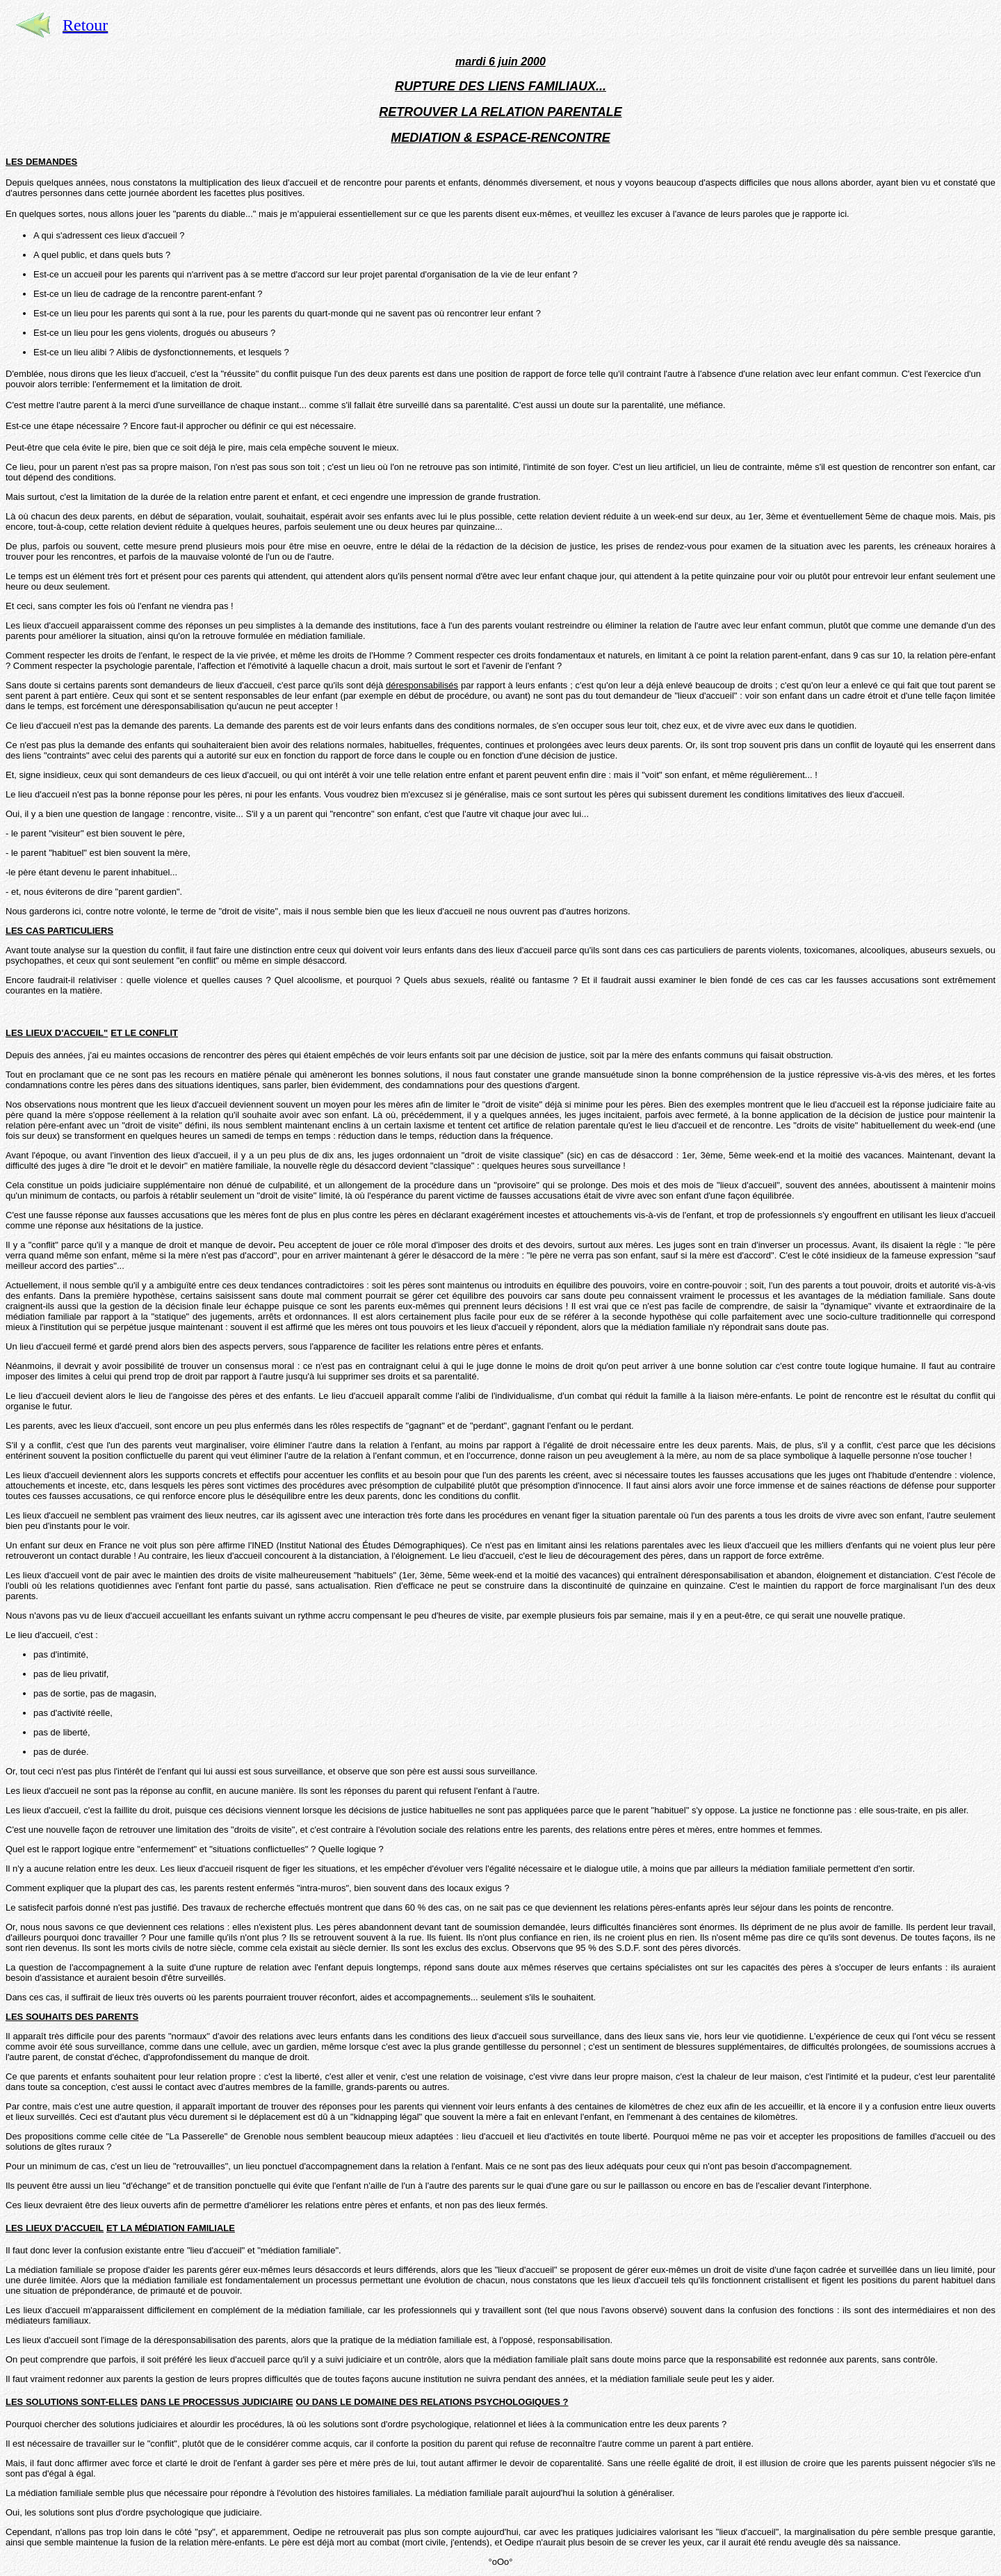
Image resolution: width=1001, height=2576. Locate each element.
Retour (85, 25)
